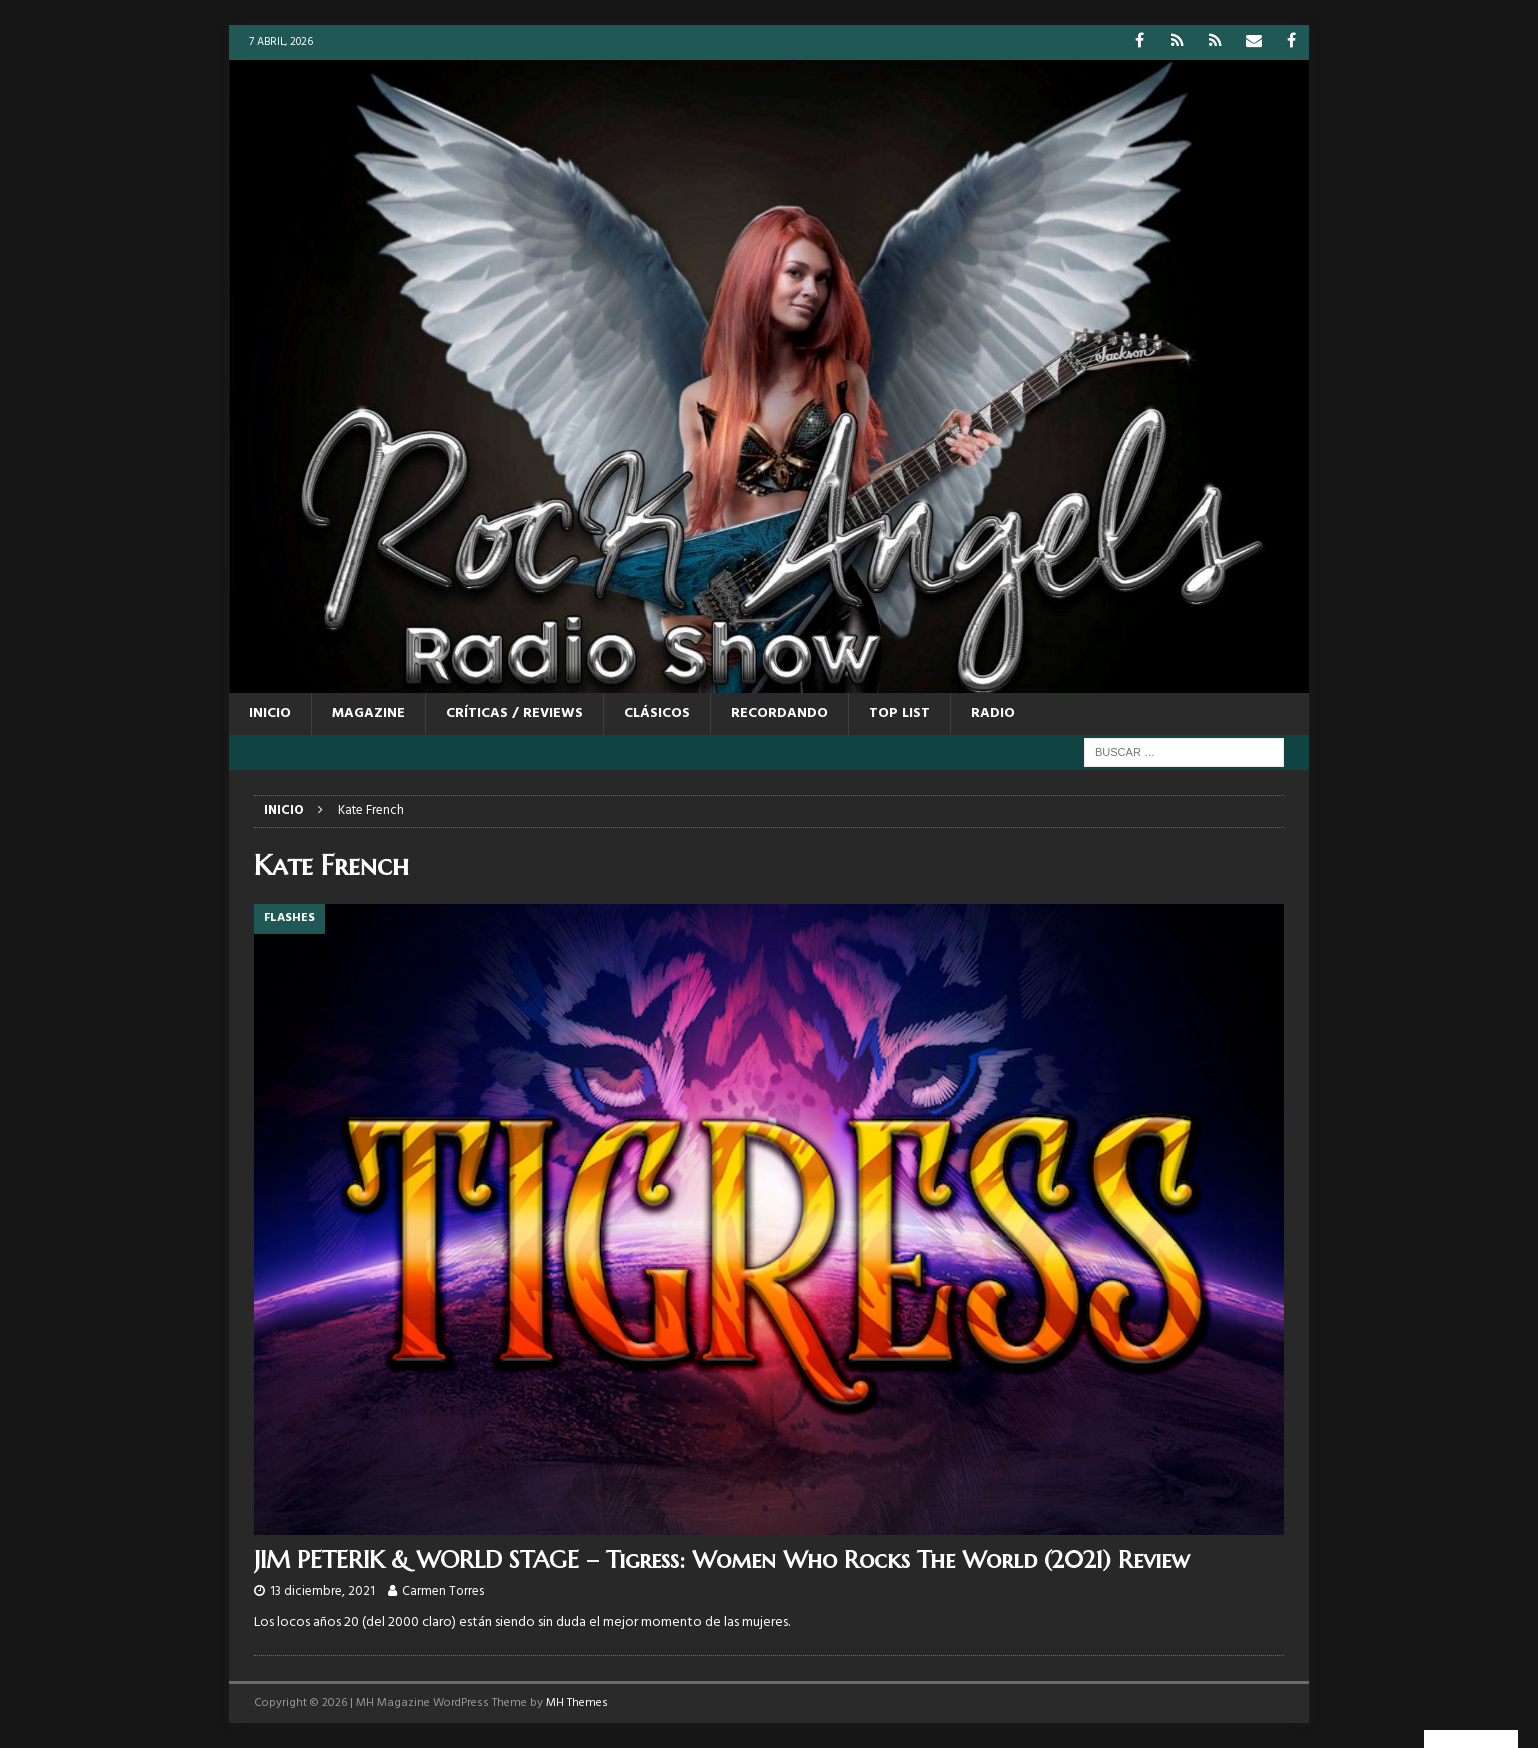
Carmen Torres (443, 1591)
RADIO (993, 713)
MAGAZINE (368, 713)
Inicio (270, 713)
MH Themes (577, 1703)
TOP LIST (899, 713)
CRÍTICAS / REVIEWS (514, 713)
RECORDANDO (779, 713)
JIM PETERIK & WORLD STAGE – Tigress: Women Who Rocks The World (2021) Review (722, 1560)
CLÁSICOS (657, 713)
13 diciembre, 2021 (322, 1591)
